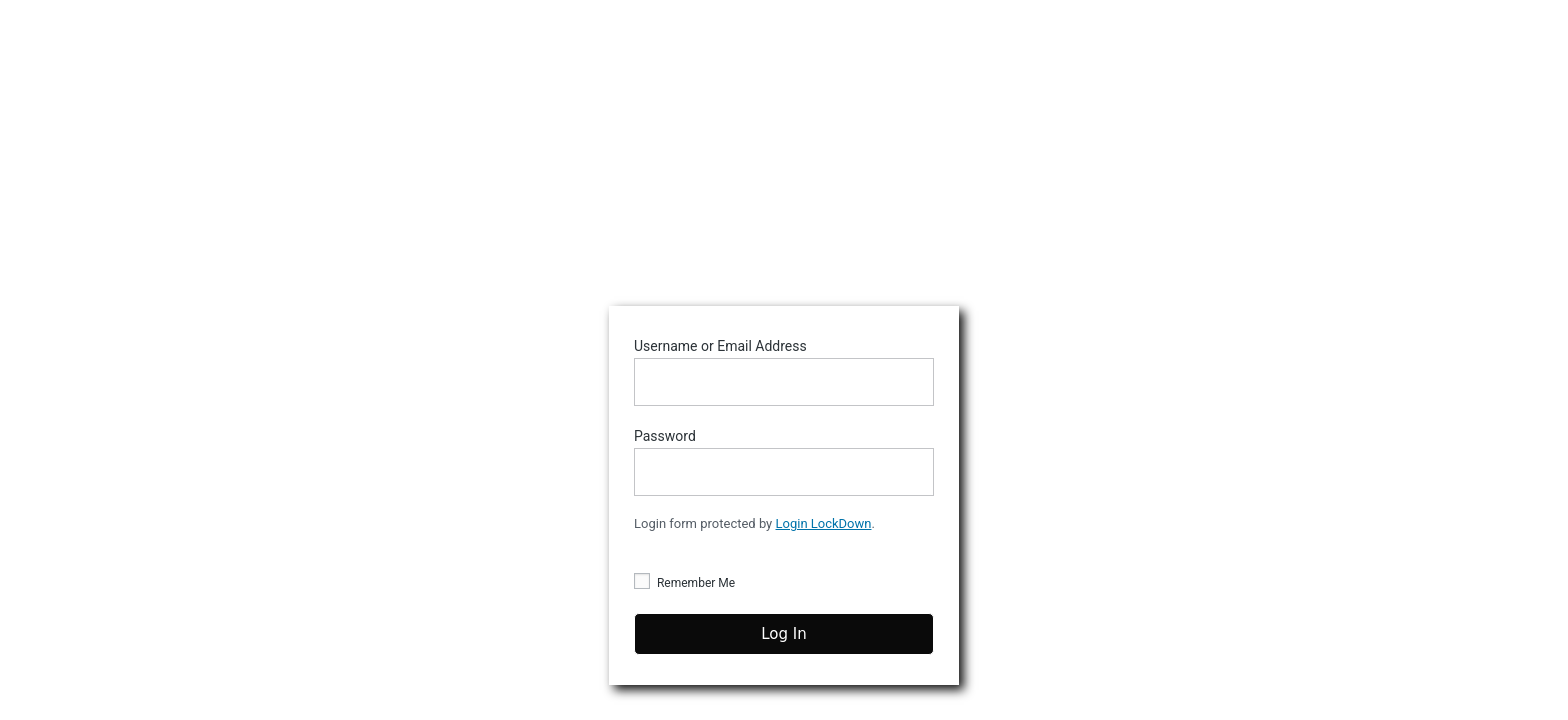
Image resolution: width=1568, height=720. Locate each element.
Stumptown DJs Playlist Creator (784, 166)
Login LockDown (824, 523)
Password (784, 462)
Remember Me (684, 582)
